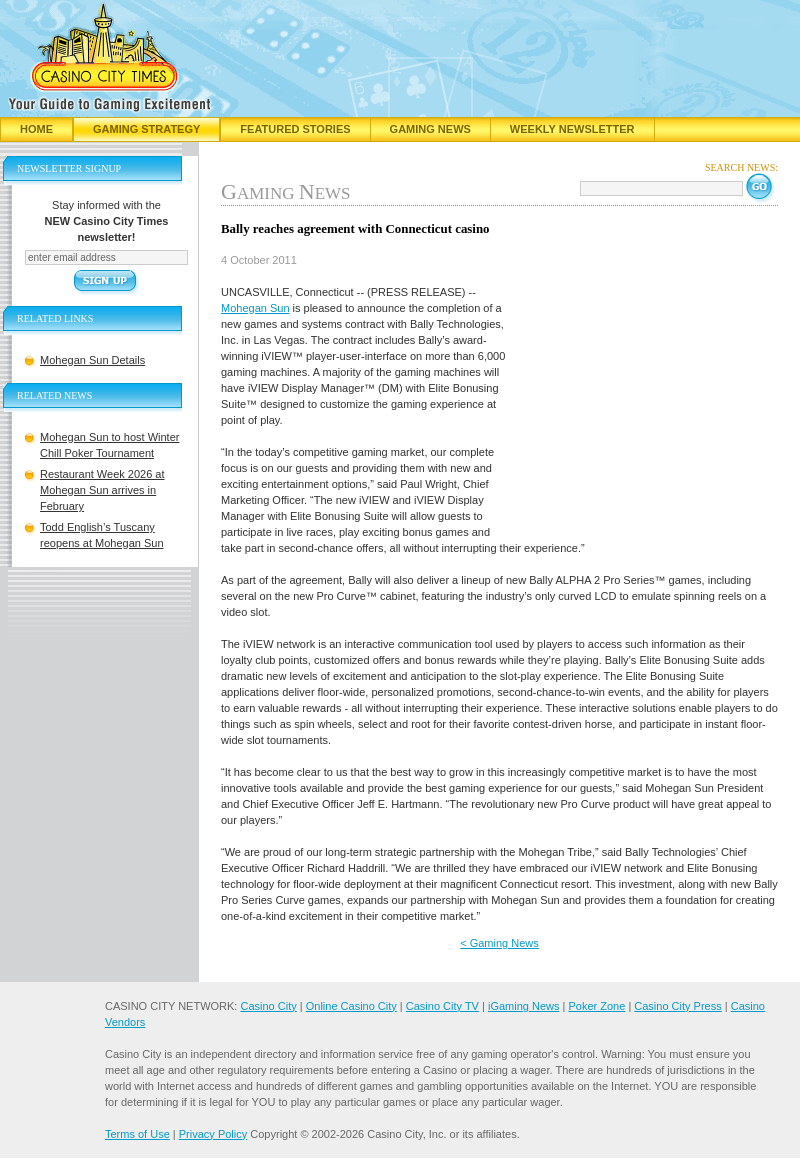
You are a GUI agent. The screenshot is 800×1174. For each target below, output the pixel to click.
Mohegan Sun (255, 308)
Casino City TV (442, 1006)
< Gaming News (499, 943)
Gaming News (430, 129)
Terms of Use (137, 1134)
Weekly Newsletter (572, 129)
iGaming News (524, 1006)
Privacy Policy (213, 1134)
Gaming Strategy (146, 129)
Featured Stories (295, 129)
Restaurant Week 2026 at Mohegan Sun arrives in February (102, 490)
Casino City (268, 1006)
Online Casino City (351, 1006)
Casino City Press (677, 1006)
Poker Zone (596, 1006)
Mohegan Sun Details (92, 360)
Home (36, 129)
